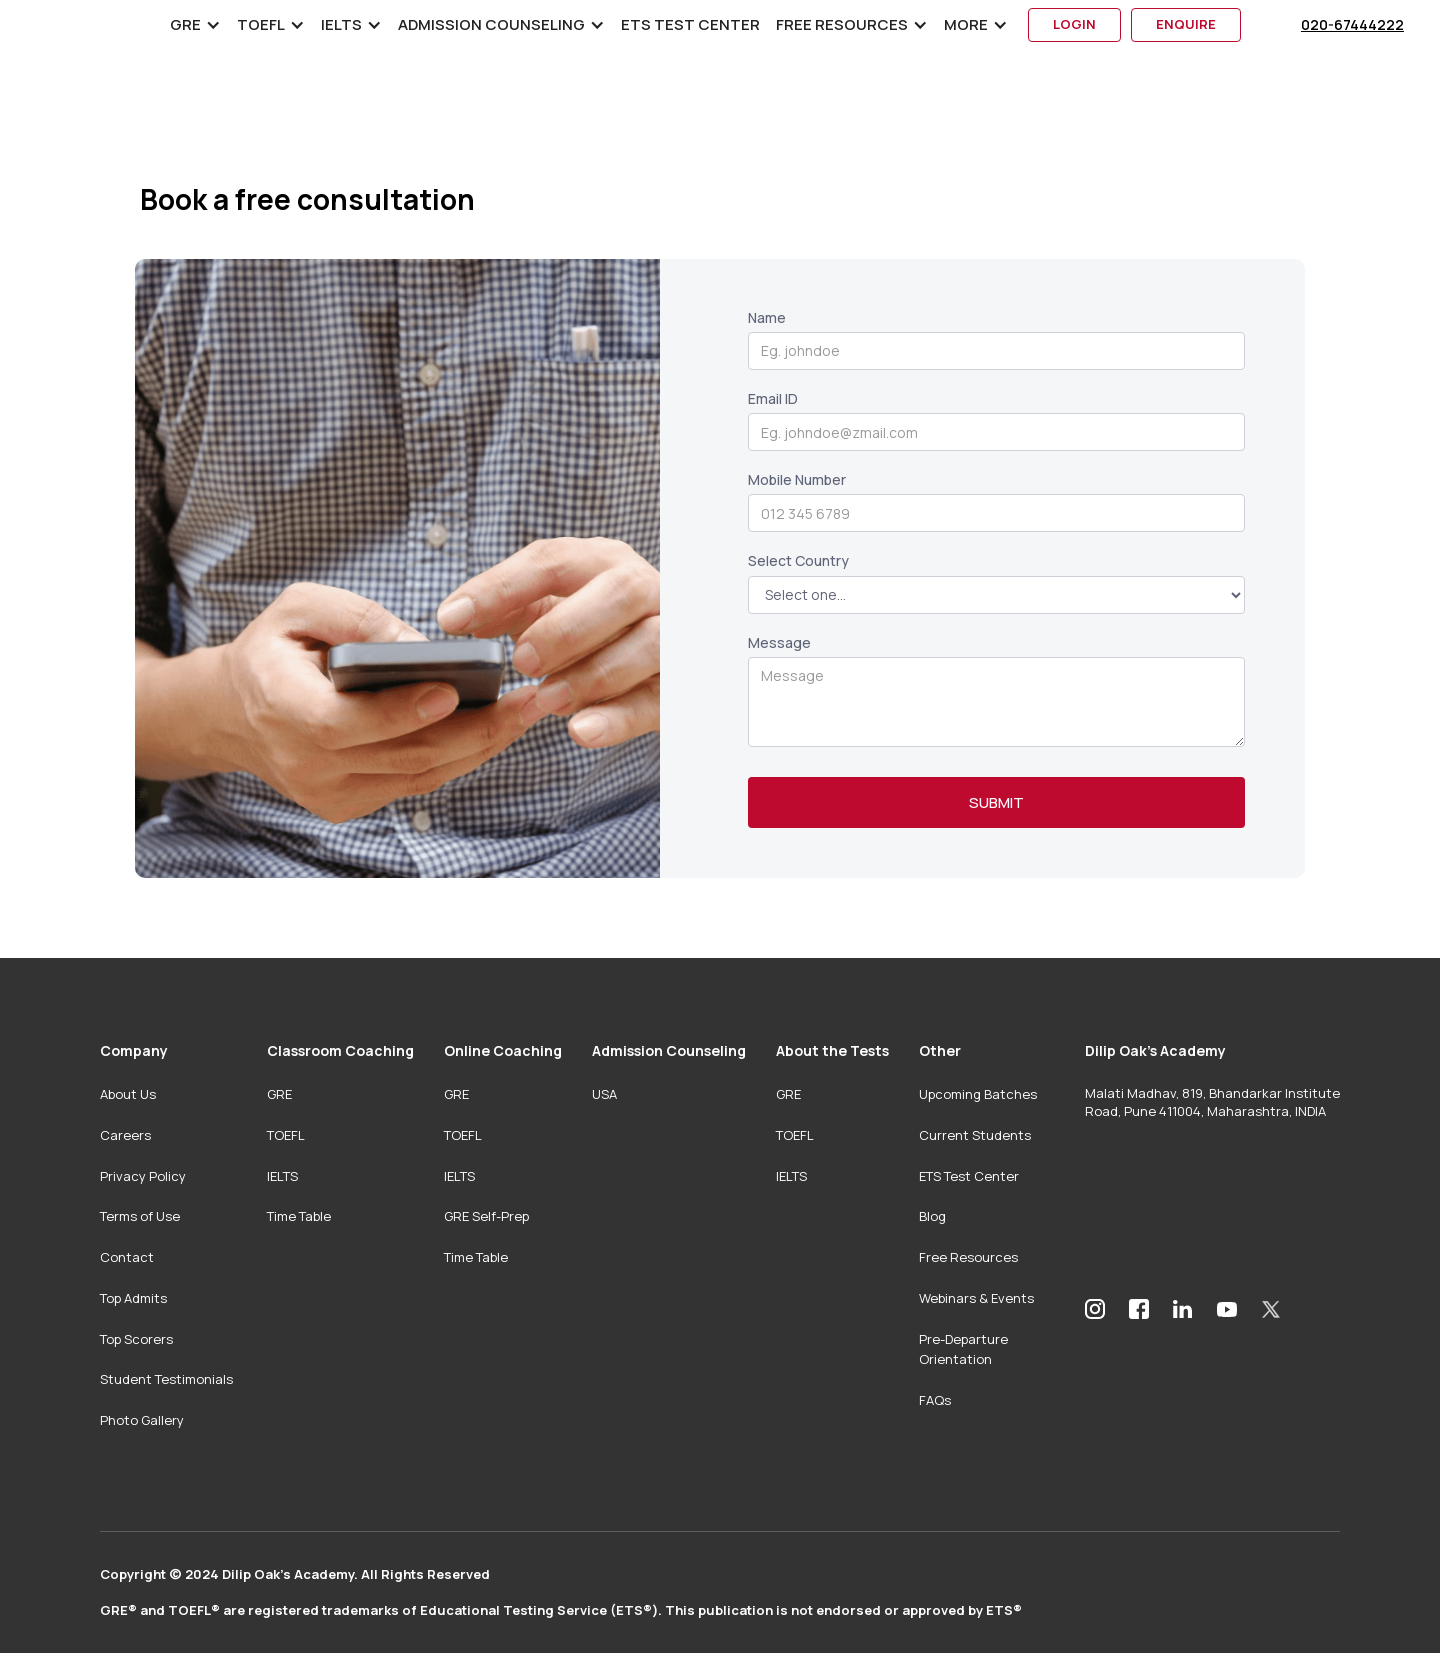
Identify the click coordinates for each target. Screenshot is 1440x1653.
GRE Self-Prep (486, 1216)
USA (604, 1094)
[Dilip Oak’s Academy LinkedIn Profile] (1183, 1309)
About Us (128, 1094)
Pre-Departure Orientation (963, 1349)
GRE (279, 1094)
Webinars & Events (976, 1298)
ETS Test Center (690, 25)
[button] (195, 25)
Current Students (975, 1135)
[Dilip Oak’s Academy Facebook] (1139, 1309)
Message (779, 643)
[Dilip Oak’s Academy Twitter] (1271, 1309)
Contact (127, 1257)
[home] (101, 25)
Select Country (798, 561)
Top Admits (133, 1298)
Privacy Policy (143, 1176)
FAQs (935, 1400)
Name (767, 318)
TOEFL (286, 1135)
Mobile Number (797, 480)
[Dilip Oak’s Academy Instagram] (1095, 1309)
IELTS (282, 1176)
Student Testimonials (166, 1379)
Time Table (299, 1216)
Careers (125, 1135)
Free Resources (968, 1257)
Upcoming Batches (978, 1094)
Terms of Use (140, 1216)
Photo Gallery (142, 1420)
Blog (932, 1216)
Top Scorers (136, 1339)
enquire (1186, 24)
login (1074, 24)
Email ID (773, 399)
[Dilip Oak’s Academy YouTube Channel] (1227, 1309)
